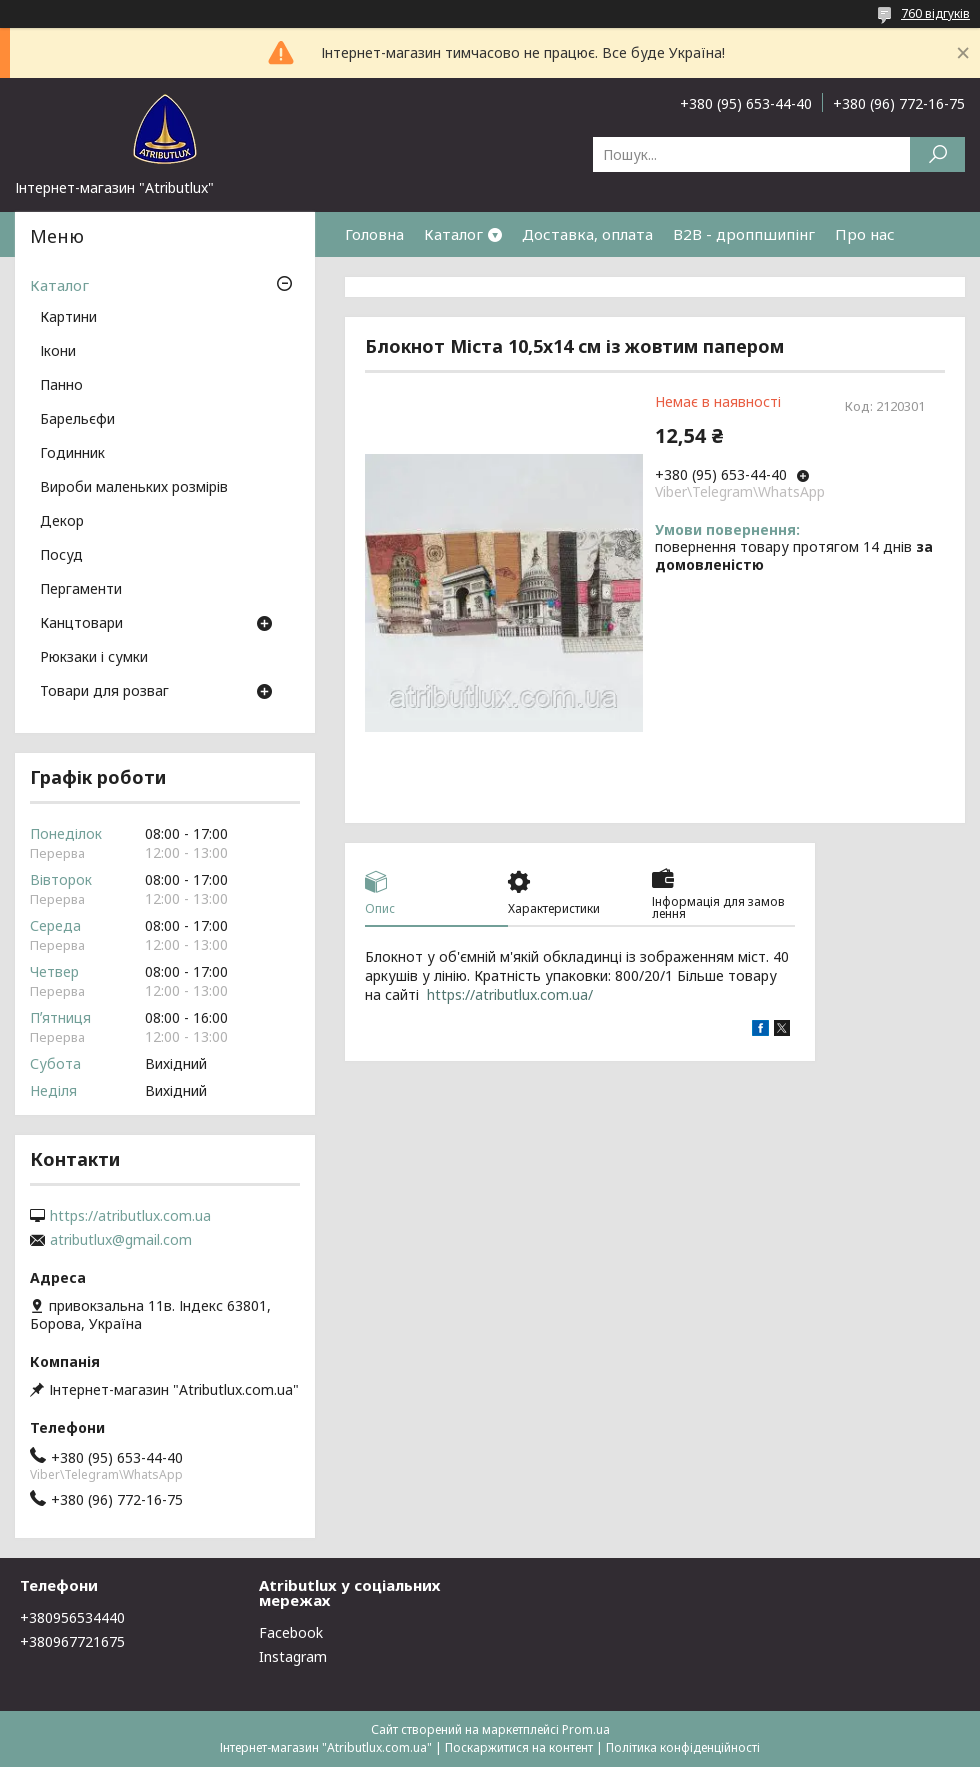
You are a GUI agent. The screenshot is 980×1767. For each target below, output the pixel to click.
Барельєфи (77, 420)
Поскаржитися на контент (519, 1747)
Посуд (61, 556)
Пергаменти (81, 590)
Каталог (453, 234)
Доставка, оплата (587, 234)
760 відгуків (935, 13)
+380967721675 (72, 1641)
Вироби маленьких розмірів (134, 488)
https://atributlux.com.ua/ (510, 994)
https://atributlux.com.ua (130, 1216)
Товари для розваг (104, 692)
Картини (68, 318)
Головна (374, 234)
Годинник (72, 454)
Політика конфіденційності (683, 1747)
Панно (61, 386)
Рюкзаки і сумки (94, 658)
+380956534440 (72, 1617)
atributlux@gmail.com (121, 1240)
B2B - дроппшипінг (744, 234)
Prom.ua (586, 1729)
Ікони (58, 352)
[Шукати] (937, 154)
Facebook (291, 1632)
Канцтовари (81, 624)
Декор (62, 522)
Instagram (293, 1656)
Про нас (865, 234)
